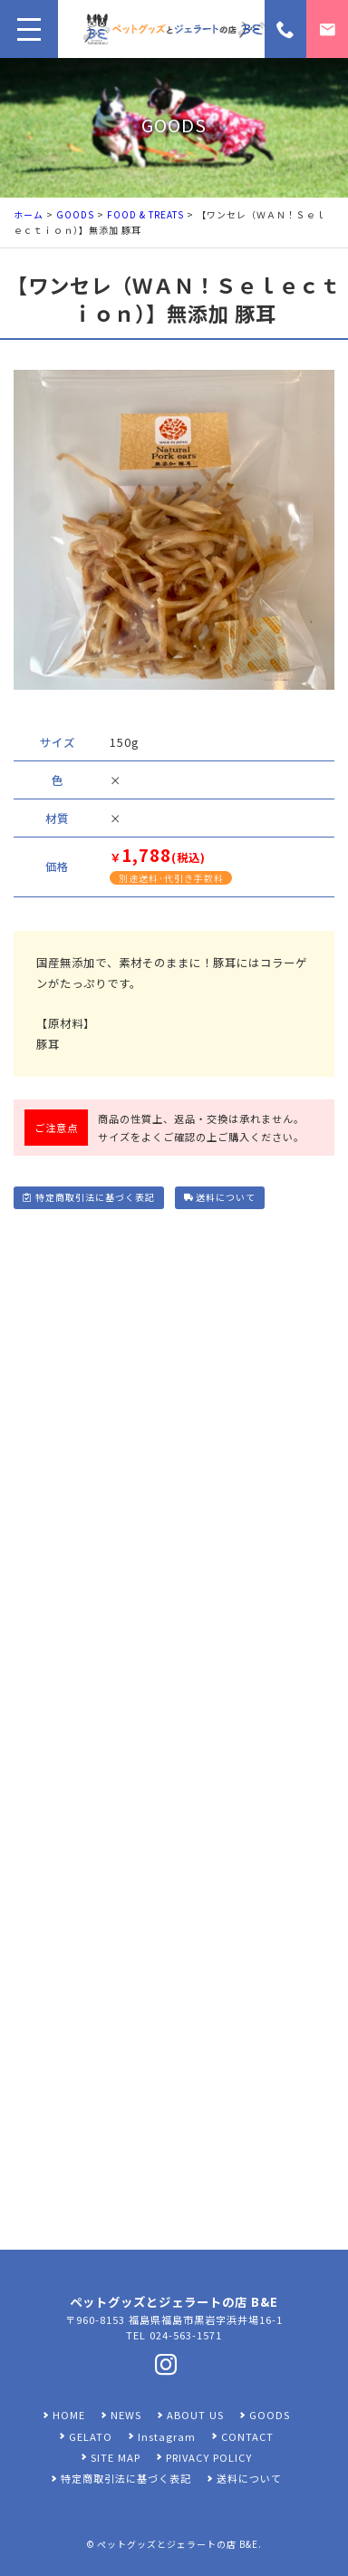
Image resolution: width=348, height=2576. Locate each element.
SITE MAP (115, 2457)
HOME (69, 2414)
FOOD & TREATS (145, 214)
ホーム (29, 214)
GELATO (90, 2436)
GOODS (75, 214)
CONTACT (247, 2436)
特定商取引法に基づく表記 (88, 1197)
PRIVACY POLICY (209, 2457)
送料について (220, 1197)
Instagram (167, 2436)
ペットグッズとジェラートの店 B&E (177, 2544)
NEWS (126, 2414)
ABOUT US (195, 2414)
